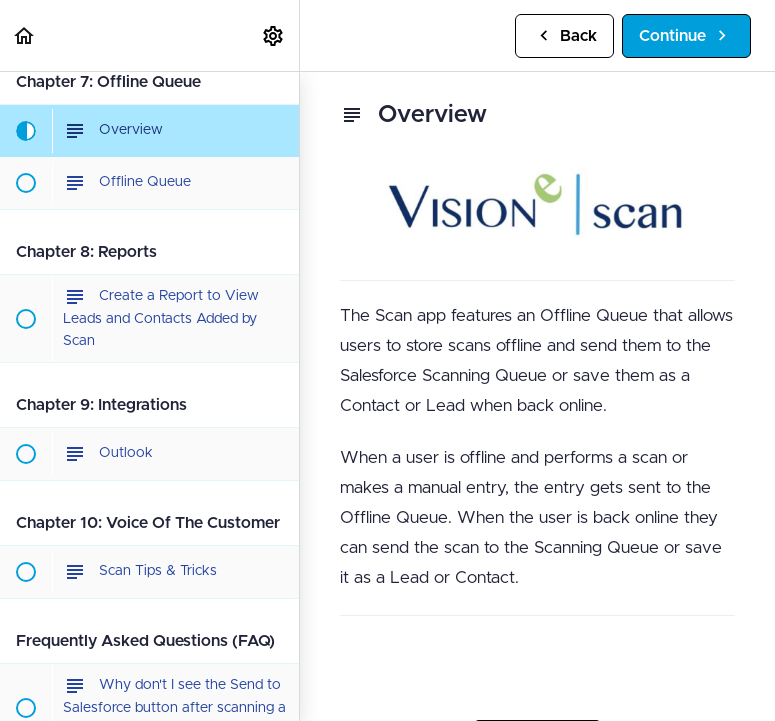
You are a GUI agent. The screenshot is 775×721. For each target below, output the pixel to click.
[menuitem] (274, 35)
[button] (25, 35)
